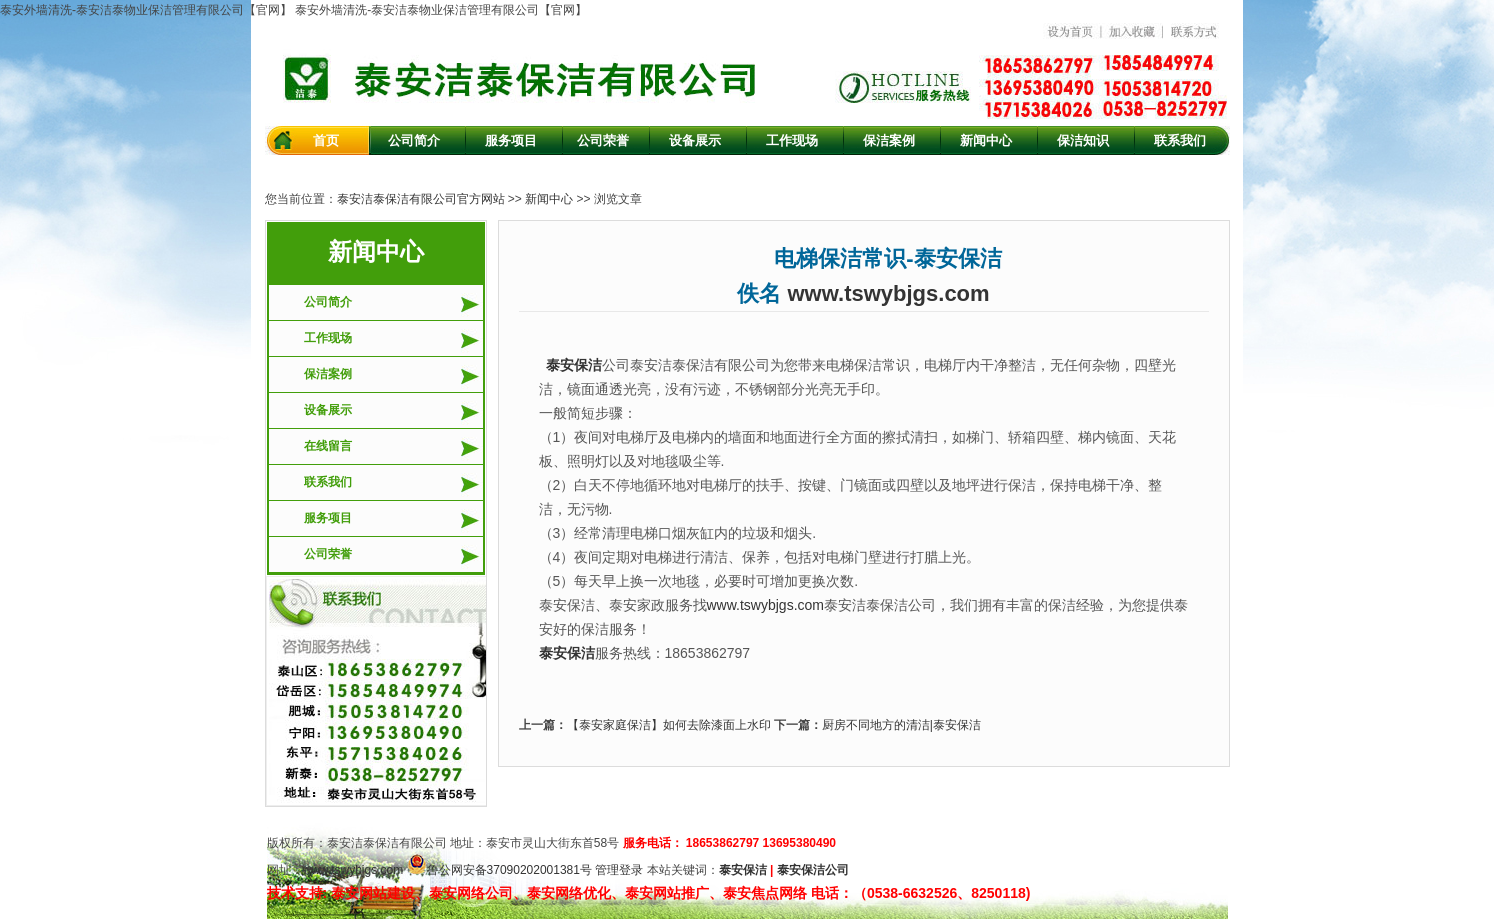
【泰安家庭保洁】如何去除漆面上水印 (669, 725)
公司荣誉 (328, 554)
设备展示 (328, 410)
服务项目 (328, 518)
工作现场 (328, 338)
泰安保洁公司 (813, 870)
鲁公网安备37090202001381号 (499, 870)
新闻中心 (549, 199)
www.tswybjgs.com (889, 293)
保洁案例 (328, 374)
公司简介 (328, 302)
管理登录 (619, 870)
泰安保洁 (743, 870)
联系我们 (328, 482)
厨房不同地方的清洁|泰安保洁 (901, 725)
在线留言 (328, 446)
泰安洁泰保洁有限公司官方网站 (421, 199)
